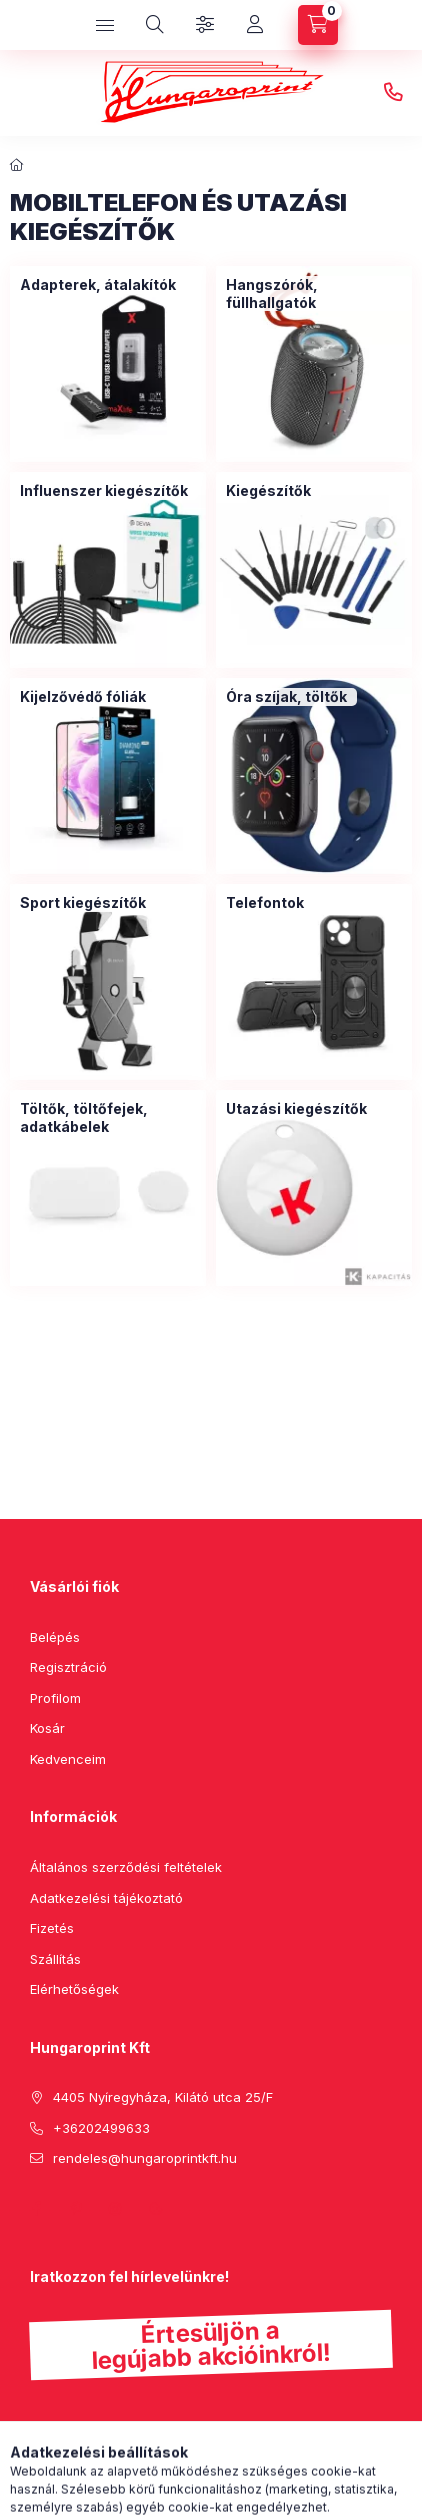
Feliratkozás (92, 2455)
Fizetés (52, 1928)
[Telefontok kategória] (265, 903)
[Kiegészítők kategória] (268, 491)
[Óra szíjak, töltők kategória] (286, 697)
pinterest (76, 2209)
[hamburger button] (105, 25)
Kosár (47, 1728)
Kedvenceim (68, 1759)
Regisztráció (68, 1667)
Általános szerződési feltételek (126, 1867)
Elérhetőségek (74, 1989)
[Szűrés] (205, 25)
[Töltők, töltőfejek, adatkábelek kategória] (108, 1117)
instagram (116, 2209)
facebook (36, 2209)
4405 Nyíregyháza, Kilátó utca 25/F (163, 2097)
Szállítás (55, 1959)
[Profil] (255, 25)
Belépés (55, 1637)
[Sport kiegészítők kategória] (83, 903)
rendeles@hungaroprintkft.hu (145, 2158)
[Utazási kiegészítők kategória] (296, 1109)
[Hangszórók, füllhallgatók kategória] (314, 293)
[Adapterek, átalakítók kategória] (98, 285)
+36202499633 (393, 93)
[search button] (155, 25)
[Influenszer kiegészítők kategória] (104, 491)
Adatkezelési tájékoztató (106, 1898)
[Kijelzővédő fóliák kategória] (83, 697)
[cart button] (318, 25)
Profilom (55, 1698)
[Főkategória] (17, 165)
